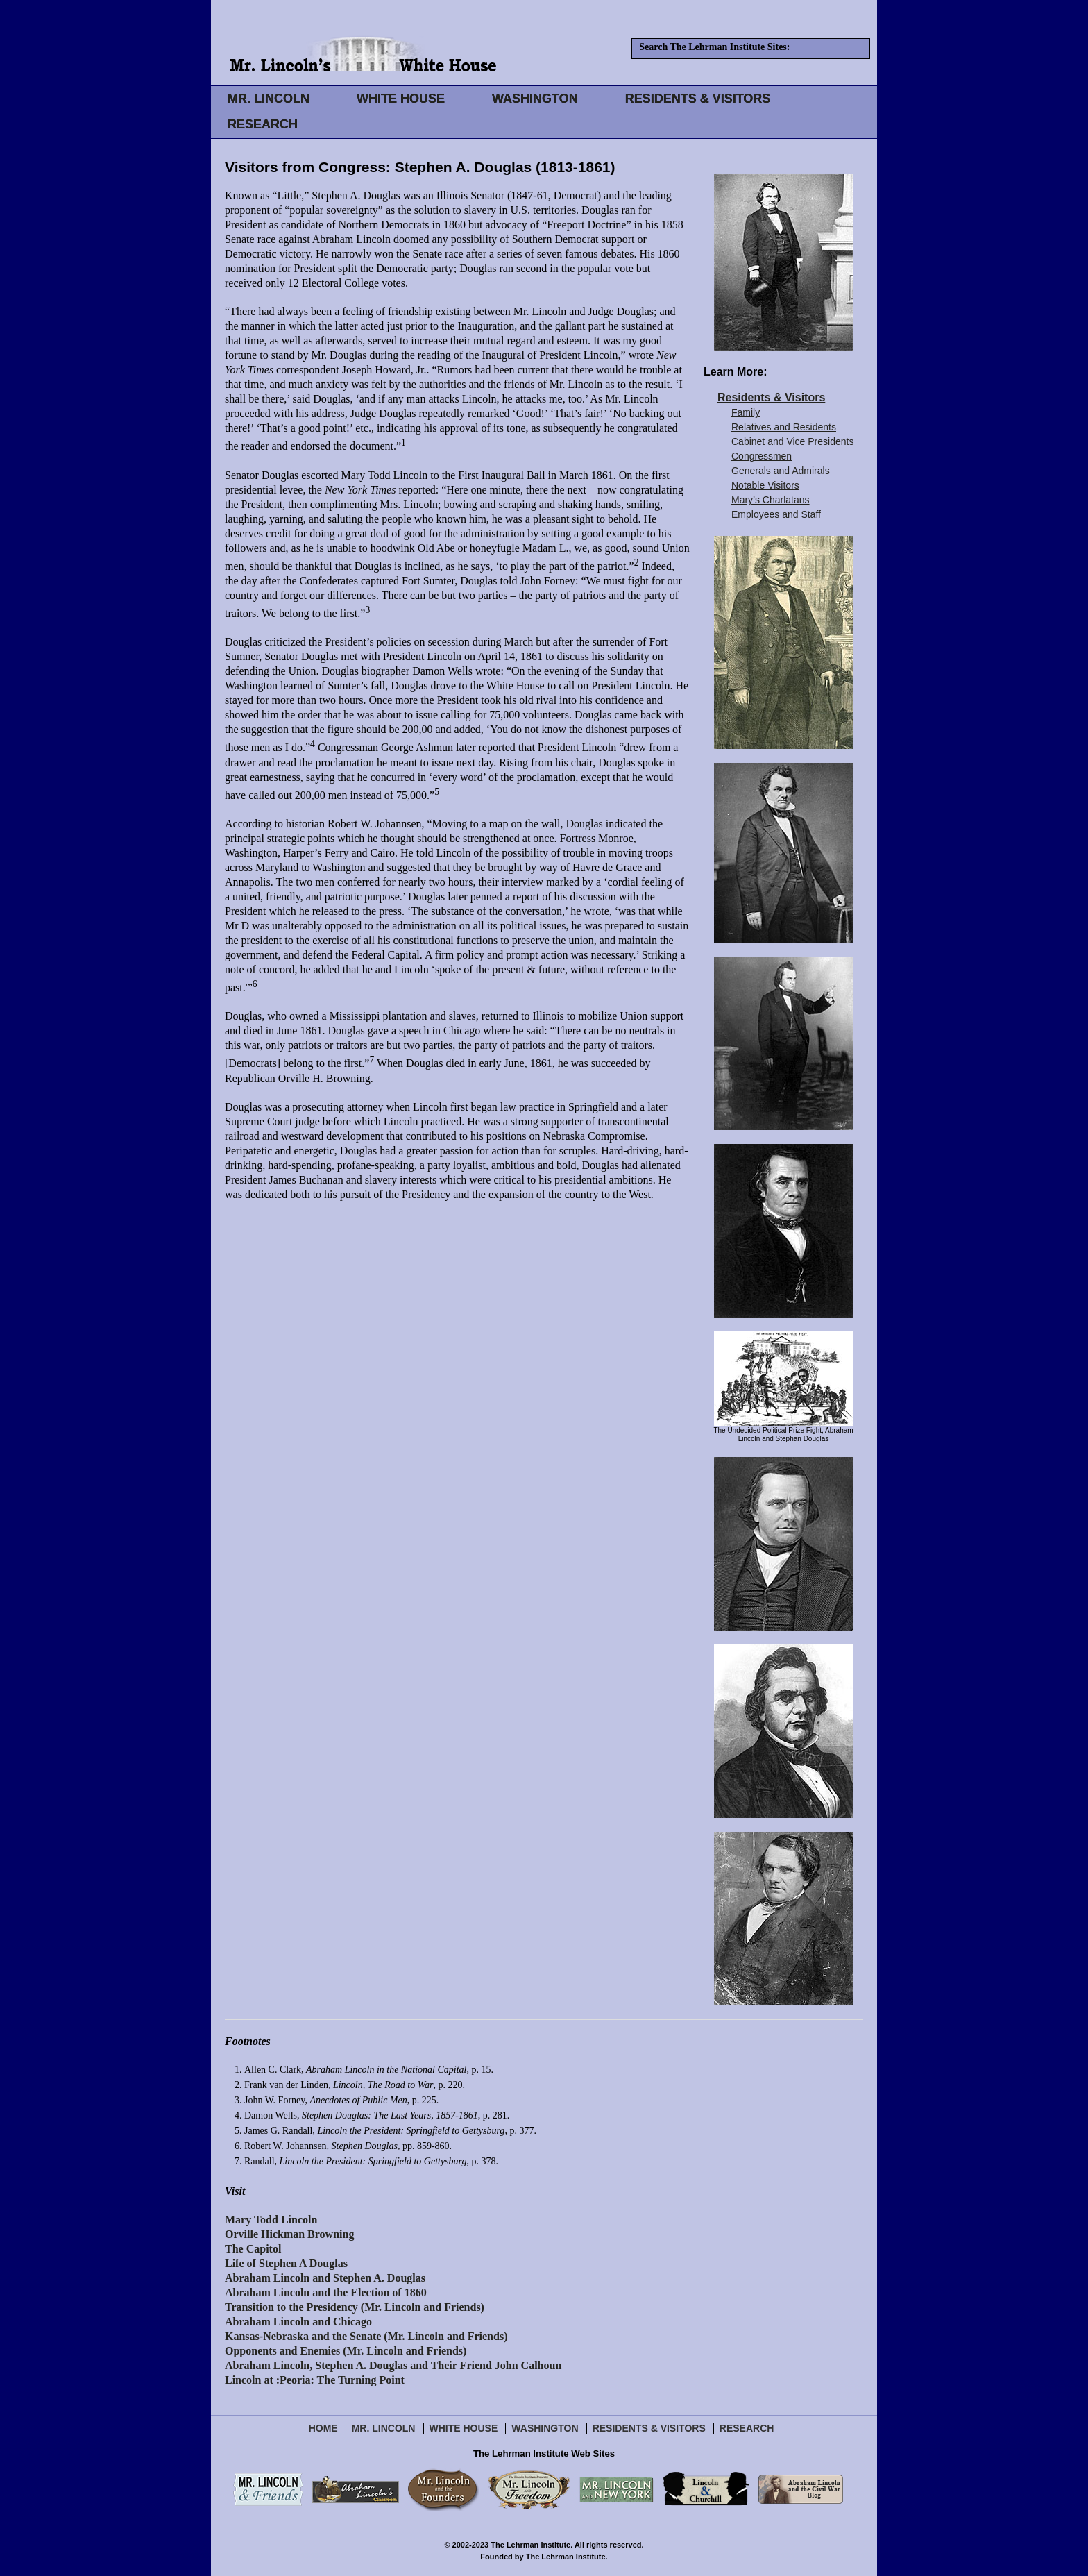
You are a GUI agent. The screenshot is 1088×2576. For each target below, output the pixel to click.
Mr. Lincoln (384, 2428)
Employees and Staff (776, 514)
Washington (544, 2428)
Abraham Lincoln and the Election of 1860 (326, 2292)
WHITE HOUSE (401, 99)
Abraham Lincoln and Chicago (298, 2321)
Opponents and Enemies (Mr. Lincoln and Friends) (345, 2351)
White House (464, 2428)
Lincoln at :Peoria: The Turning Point (315, 2380)
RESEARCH (263, 124)
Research (747, 2428)
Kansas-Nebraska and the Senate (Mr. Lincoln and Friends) (366, 2336)
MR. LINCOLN (268, 99)
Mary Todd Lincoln (271, 2219)
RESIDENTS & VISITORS (698, 99)
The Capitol (253, 2249)
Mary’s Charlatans (770, 499)
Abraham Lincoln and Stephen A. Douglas (325, 2278)
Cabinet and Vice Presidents (792, 441)
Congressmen (761, 456)
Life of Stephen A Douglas (286, 2263)
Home (323, 2428)
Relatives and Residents (783, 426)
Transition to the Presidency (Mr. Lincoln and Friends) (354, 2307)
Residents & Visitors (771, 397)
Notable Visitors (765, 485)
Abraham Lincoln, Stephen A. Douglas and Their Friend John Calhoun (393, 2365)
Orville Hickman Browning (289, 2234)
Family (745, 412)
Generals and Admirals (780, 470)
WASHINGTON (535, 99)
